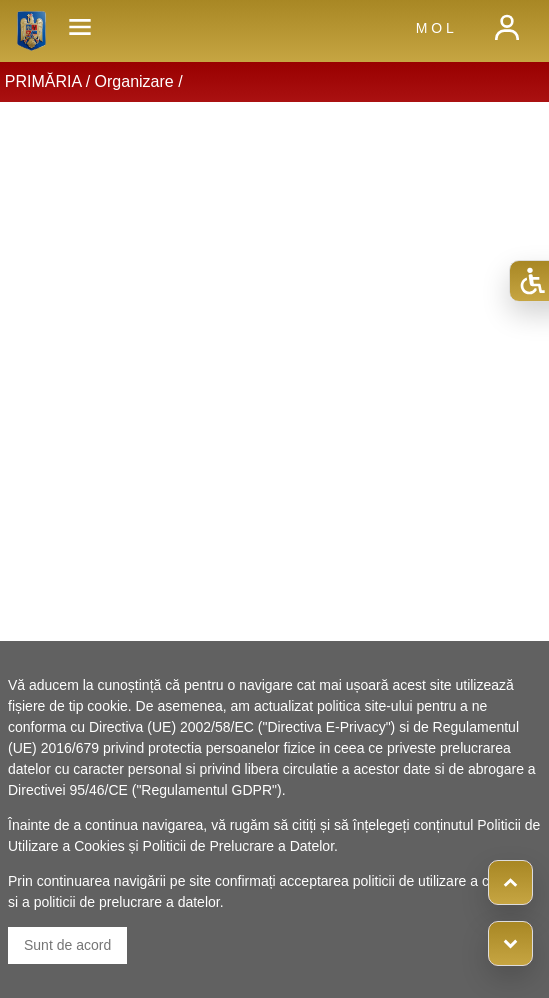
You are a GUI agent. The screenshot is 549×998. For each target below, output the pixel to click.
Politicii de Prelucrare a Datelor (238, 846)
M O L (435, 28)
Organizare (134, 81)
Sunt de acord (67, 945)
